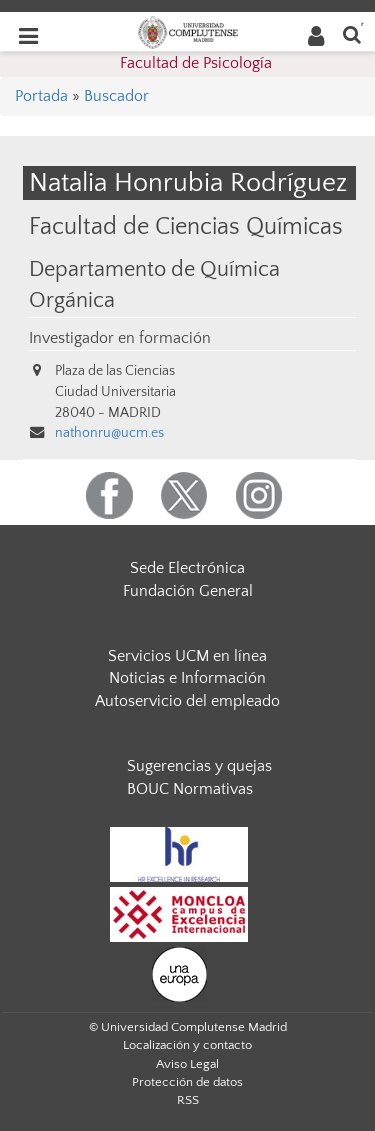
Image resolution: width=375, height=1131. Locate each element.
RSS (188, 1100)
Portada (41, 96)
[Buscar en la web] (352, 33)
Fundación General (188, 591)
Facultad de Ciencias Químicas (186, 226)
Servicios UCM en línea (187, 656)
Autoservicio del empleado (187, 701)
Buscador (116, 96)
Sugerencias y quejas (199, 766)
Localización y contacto (187, 1045)
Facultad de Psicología (196, 63)
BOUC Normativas (190, 789)
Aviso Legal (187, 1064)
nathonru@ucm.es (109, 433)
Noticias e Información (187, 678)
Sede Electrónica (187, 568)
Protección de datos (187, 1082)
